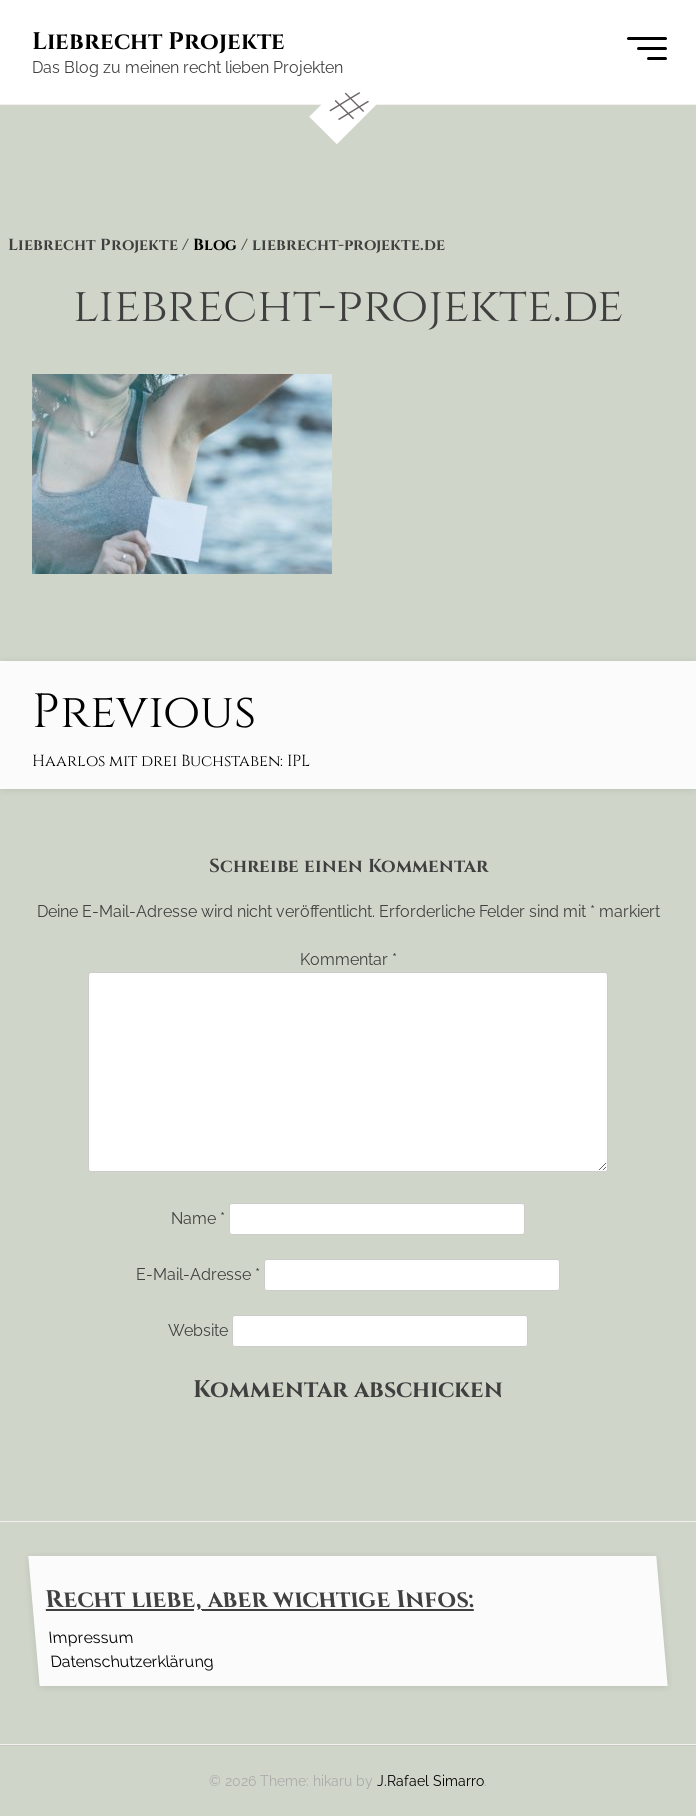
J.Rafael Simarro (430, 1780)
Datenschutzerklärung (131, 1660)
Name (198, 1218)
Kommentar (348, 959)
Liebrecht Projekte (158, 42)
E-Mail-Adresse (198, 1274)
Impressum (90, 1636)
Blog (215, 245)
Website (198, 1330)
